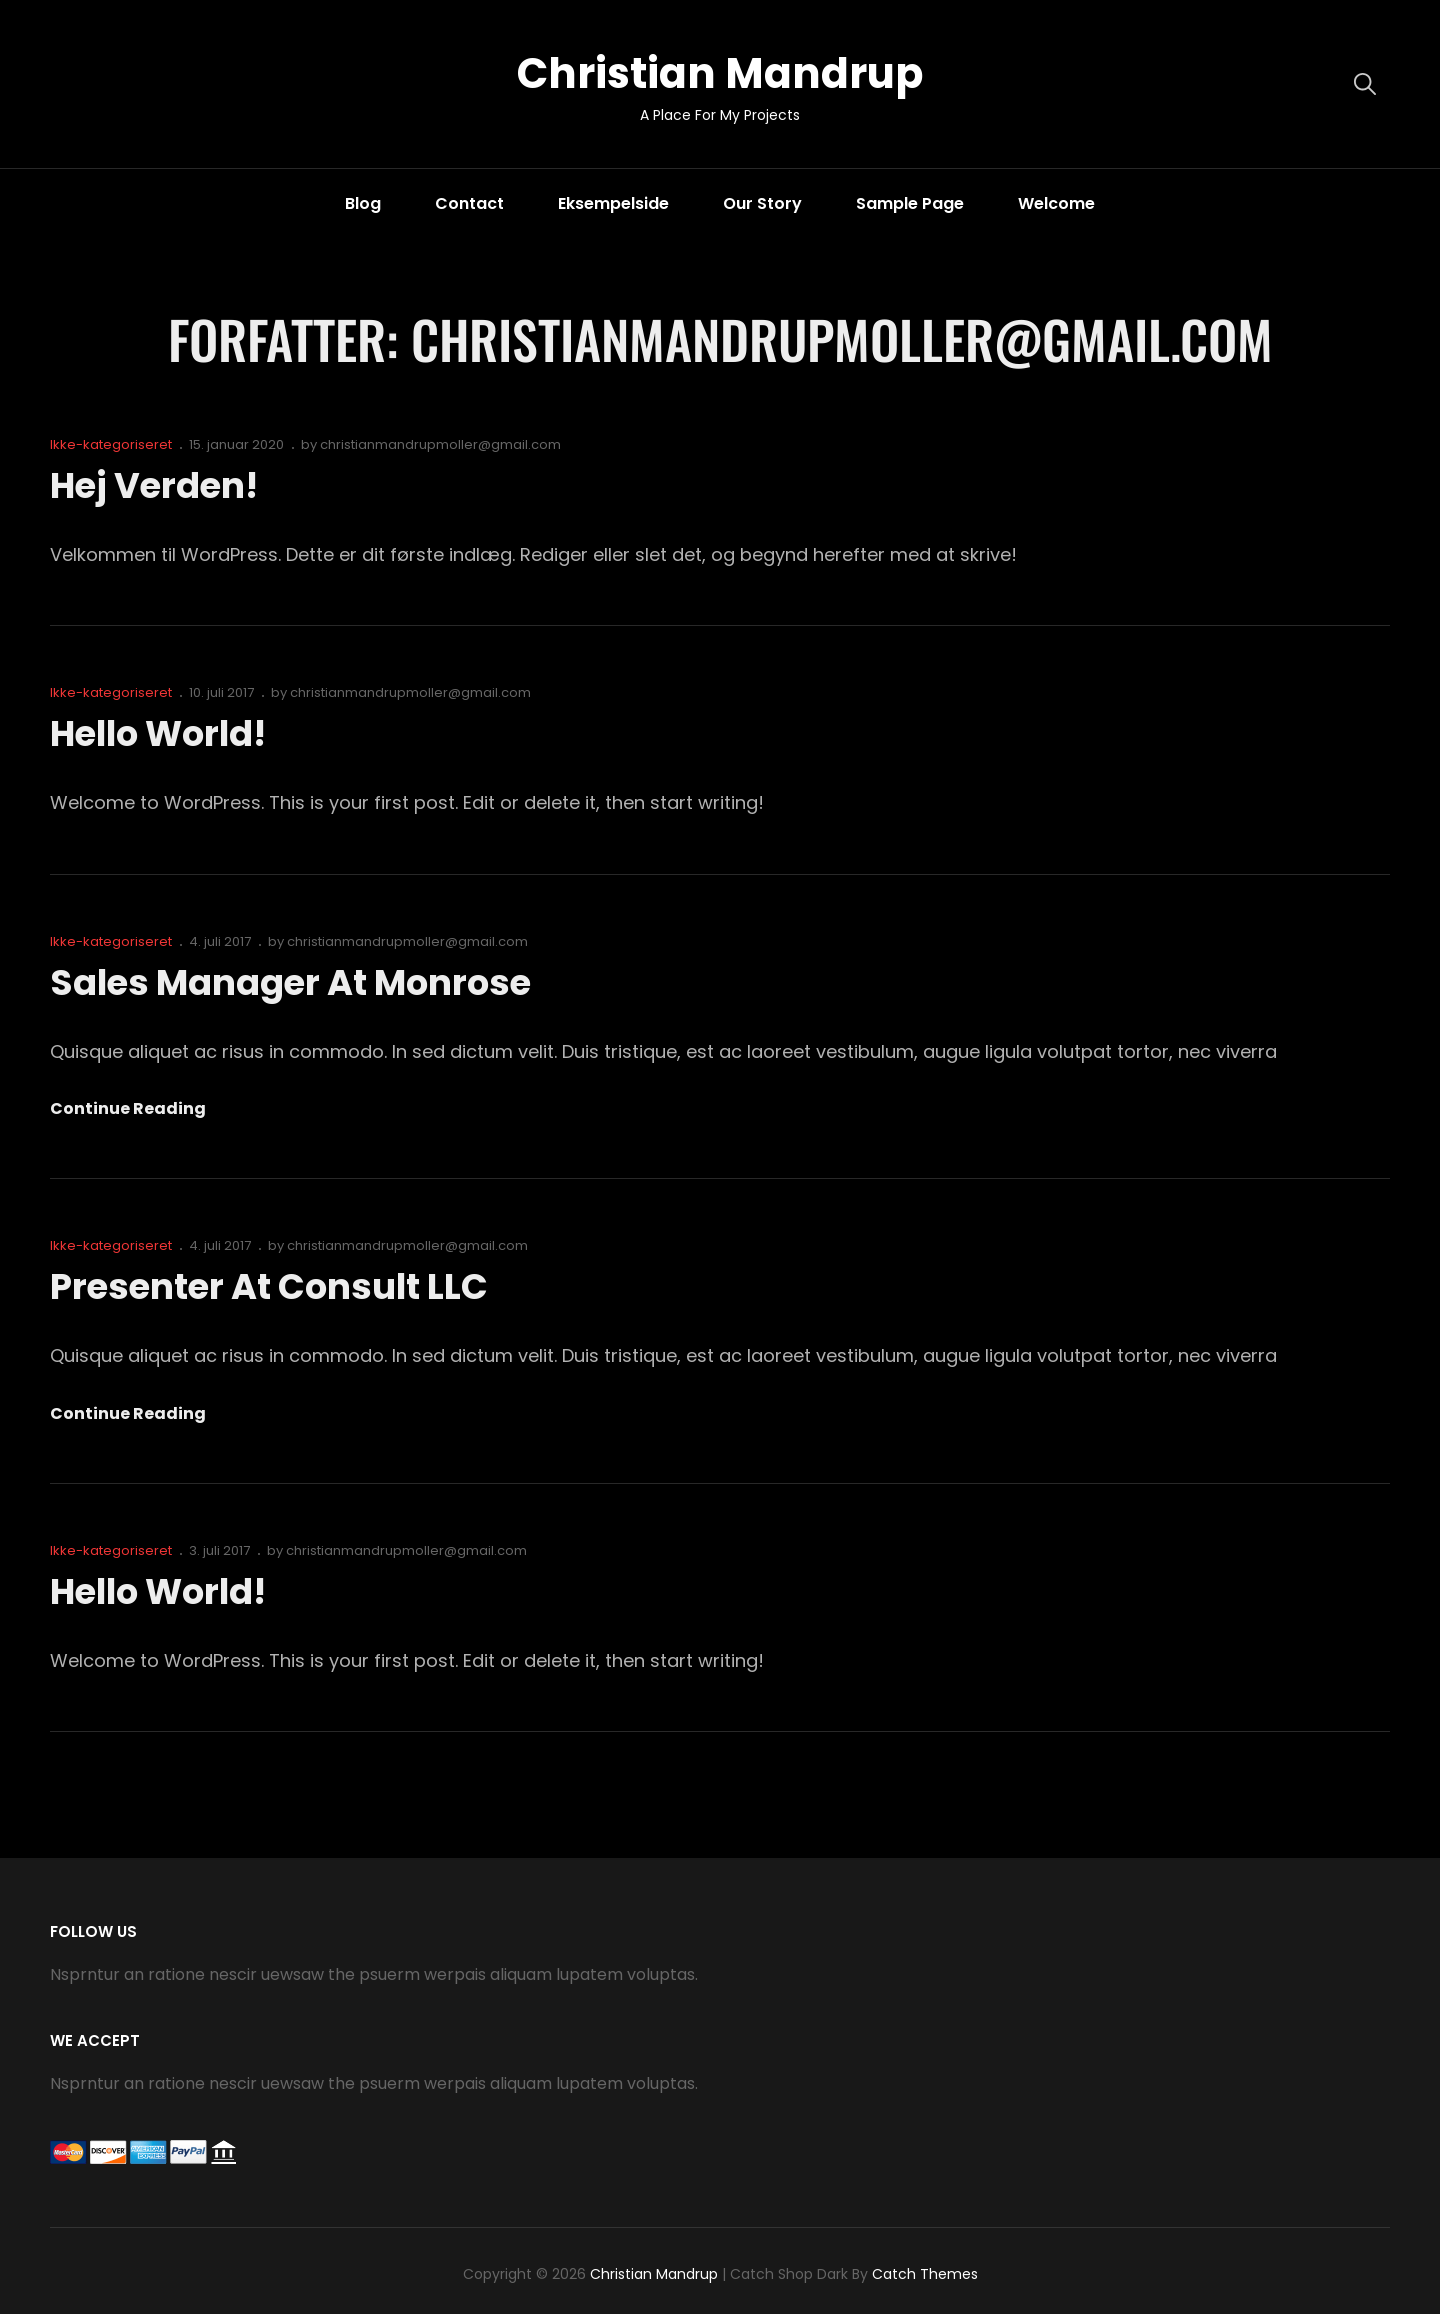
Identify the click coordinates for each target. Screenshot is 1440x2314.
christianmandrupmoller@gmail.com (440, 444)
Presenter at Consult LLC (275, 1286)
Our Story (762, 203)
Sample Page (910, 203)
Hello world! (162, 733)
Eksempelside (613, 203)
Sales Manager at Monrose (297, 982)
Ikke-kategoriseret (111, 444)
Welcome (1056, 203)
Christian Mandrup (720, 73)
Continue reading (128, 1109)
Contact (469, 203)
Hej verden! (156, 485)
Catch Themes (925, 2274)
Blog (363, 203)
